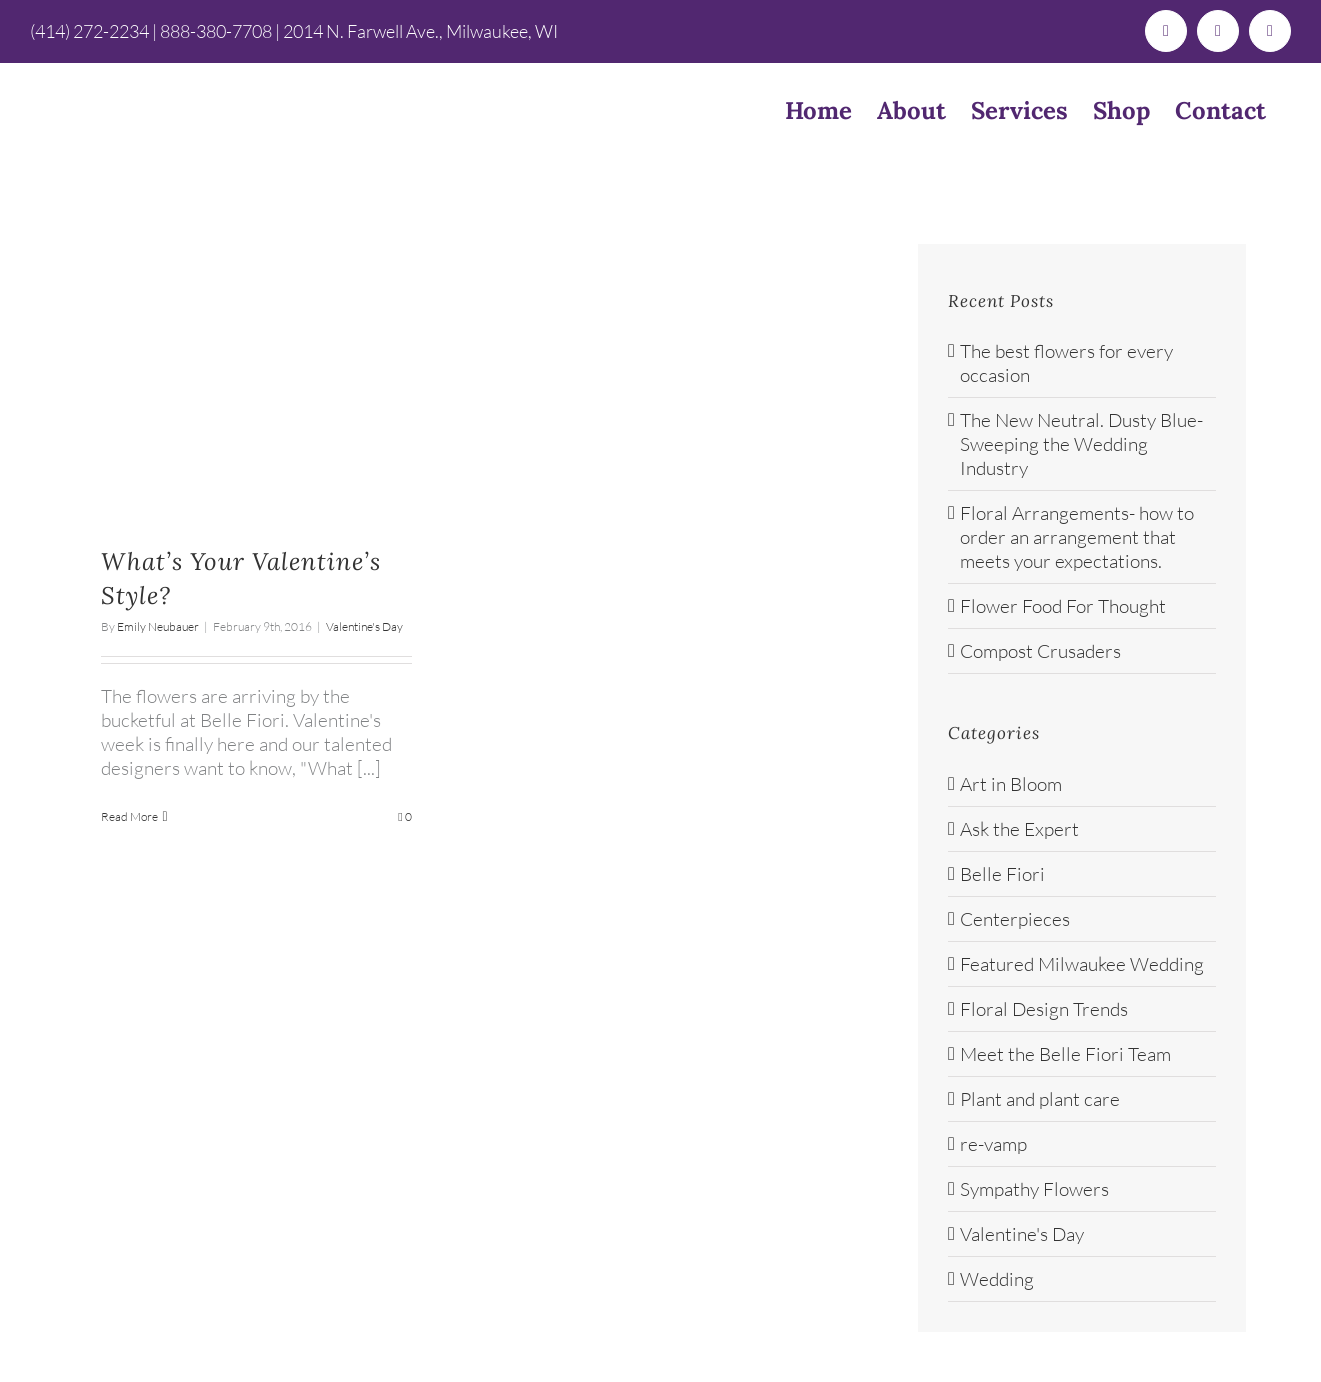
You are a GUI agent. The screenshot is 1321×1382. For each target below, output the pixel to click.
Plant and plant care (1040, 1099)
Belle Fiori (1002, 874)
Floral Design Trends (1044, 1009)
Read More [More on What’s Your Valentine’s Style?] (129, 816)
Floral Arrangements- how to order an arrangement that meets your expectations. (1077, 537)
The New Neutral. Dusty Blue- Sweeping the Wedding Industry (1081, 444)
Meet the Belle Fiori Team (1065, 1054)
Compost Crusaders (1040, 651)
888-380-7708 (216, 31)
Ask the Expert (1019, 829)
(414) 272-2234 (89, 31)
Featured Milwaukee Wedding (1082, 964)
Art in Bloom (1011, 784)
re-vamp (993, 1144)
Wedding (997, 1279)
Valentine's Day (364, 626)
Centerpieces (1015, 919)
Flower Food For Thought (1063, 606)
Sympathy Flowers (1034, 1189)
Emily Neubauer (158, 626)
